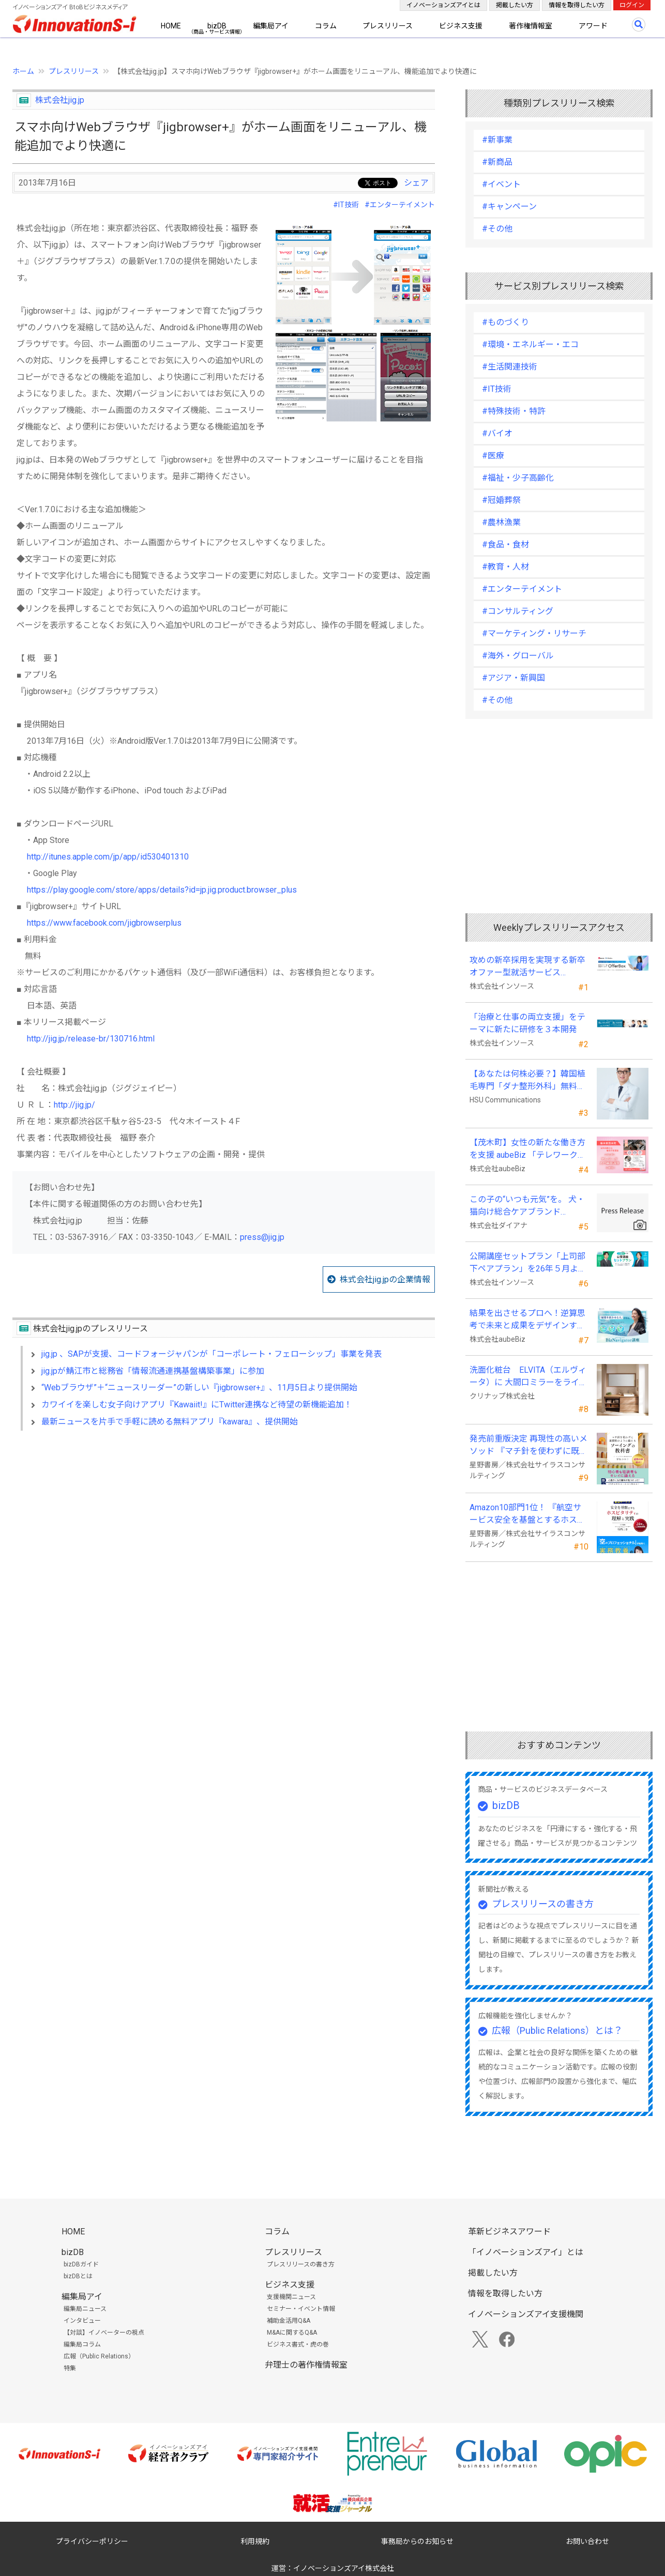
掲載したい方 (514, 5)
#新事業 (497, 140)
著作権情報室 (530, 26)
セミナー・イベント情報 (301, 2308)
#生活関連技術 (509, 367)
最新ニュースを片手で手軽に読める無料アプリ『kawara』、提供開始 (169, 1422)
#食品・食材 (505, 544)
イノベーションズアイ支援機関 (525, 2314)
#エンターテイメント (400, 205)
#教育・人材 (505, 567)
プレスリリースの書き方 (543, 1903)
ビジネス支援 (460, 26)
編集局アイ (271, 26)
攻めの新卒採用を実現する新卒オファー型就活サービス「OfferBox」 (527, 967)
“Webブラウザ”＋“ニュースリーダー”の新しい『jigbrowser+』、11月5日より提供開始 (199, 1387)
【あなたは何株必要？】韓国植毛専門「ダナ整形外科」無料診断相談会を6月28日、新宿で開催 (527, 1081)
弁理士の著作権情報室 (306, 2365)
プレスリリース (387, 26)
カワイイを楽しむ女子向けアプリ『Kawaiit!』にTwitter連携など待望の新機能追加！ (196, 1404)
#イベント (501, 184)
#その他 (497, 229)
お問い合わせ (587, 2541)
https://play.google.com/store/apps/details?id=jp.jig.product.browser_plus (162, 890)
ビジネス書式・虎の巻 (298, 2344)
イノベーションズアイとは (443, 5)
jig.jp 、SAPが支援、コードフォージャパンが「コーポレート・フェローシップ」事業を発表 (211, 1354)
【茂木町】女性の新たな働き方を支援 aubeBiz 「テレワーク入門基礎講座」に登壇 (528, 1149)
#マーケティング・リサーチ (534, 633)
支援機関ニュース (291, 2297)
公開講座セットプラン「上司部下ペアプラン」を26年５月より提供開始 (528, 1263)
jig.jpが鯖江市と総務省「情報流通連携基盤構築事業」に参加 (152, 1371)
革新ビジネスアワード (509, 2231)
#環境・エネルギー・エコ (530, 344)
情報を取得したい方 (576, 5)
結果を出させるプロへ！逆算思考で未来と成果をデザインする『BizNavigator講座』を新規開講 (527, 1320)
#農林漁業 (501, 522)
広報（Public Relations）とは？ (557, 2030)
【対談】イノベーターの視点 (104, 2332)
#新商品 (497, 162)
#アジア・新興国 (513, 678)
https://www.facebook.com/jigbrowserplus (104, 923)
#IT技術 (346, 205)
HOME (171, 26)
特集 (70, 2368)
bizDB (216, 26)
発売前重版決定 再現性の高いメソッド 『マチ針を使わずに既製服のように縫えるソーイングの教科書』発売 (528, 1446)
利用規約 (254, 2541)
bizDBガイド (81, 2264)
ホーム (23, 71)
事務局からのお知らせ (417, 2541)
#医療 (493, 456)
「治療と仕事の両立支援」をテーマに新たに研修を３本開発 (527, 1023)
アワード (593, 26)
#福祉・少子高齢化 (518, 478)
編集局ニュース (85, 2308)
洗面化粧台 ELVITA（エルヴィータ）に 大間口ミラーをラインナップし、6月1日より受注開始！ (528, 1377)
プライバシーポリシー (92, 2541)
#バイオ (497, 433)
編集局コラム (82, 2344)
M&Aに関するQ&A (292, 2332)
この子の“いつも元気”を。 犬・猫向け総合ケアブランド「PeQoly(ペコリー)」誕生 (527, 1206)
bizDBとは (78, 2276)
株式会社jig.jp (59, 100)
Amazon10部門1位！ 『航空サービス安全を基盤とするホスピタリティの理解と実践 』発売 (527, 1514)
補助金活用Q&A (288, 2320)
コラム (326, 26)
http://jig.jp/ (74, 1105)
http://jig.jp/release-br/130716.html (91, 1039)
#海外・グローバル (518, 656)
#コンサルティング (517, 611)
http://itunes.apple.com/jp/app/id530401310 (108, 857)
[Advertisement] (223, 1527)
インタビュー (82, 2320)
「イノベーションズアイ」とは (525, 2252)
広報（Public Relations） (99, 2356)
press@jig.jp (262, 1237)
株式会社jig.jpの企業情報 (385, 1279)
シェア (416, 183)
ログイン (631, 5)
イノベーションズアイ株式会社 (343, 2568)
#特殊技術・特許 (514, 411)
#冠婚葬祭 (501, 500)
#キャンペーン (509, 206)
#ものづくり (505, 322)
